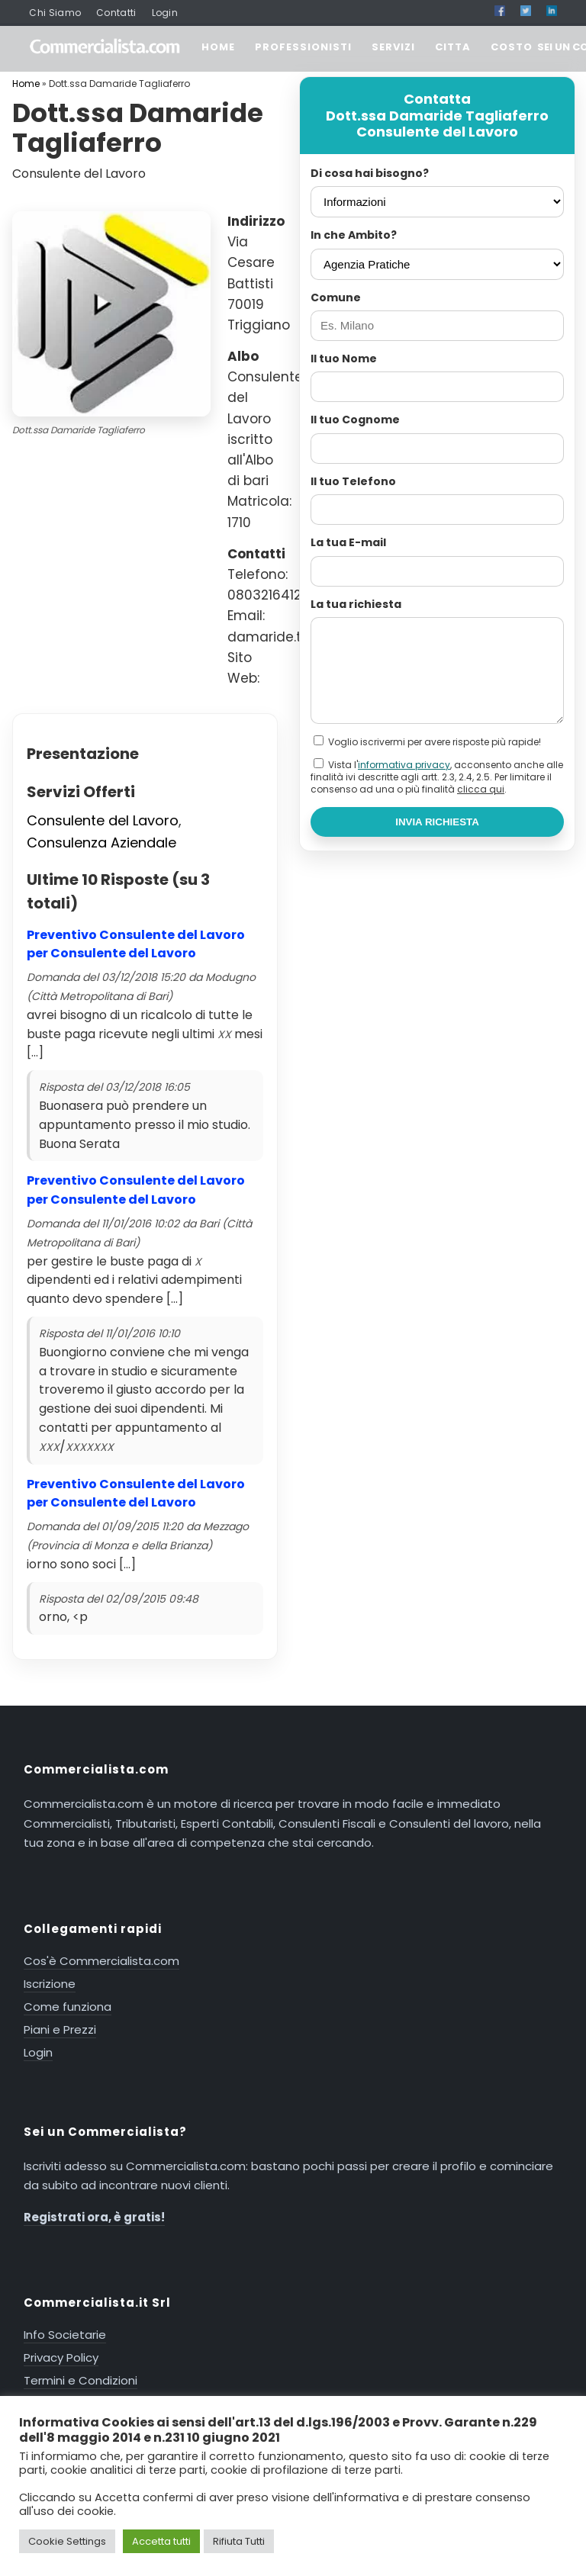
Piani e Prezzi (60, 2029)
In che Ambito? (354, 235)
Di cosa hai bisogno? (370, 173)
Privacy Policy (61, 2357)
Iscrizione (50, 1984)
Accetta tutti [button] (161, 2541)
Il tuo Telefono (353, 481)
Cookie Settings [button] (67, 2541)
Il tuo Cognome (355, 419)
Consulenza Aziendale (101, 842)
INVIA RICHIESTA (437, 822)
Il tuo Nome (344, 358)
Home (26, 83)
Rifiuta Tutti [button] (239, 2541)
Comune (336, 297)
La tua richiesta (356, 604)
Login (165, 12)
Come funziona (67, 2007)
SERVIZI (393, 47)
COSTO (512, 47)
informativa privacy (404, 764)
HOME (218, 47)
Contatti (116, 12)
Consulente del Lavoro (103, 820)
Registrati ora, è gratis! (94, 2217)
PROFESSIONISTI (303, 47)
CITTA (453, 47)
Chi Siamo (55, 12)
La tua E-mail (348, 542)
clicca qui (480, 789)
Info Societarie (65, 2335)
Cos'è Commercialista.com (101, 1961)
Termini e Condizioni (80, 2380)
